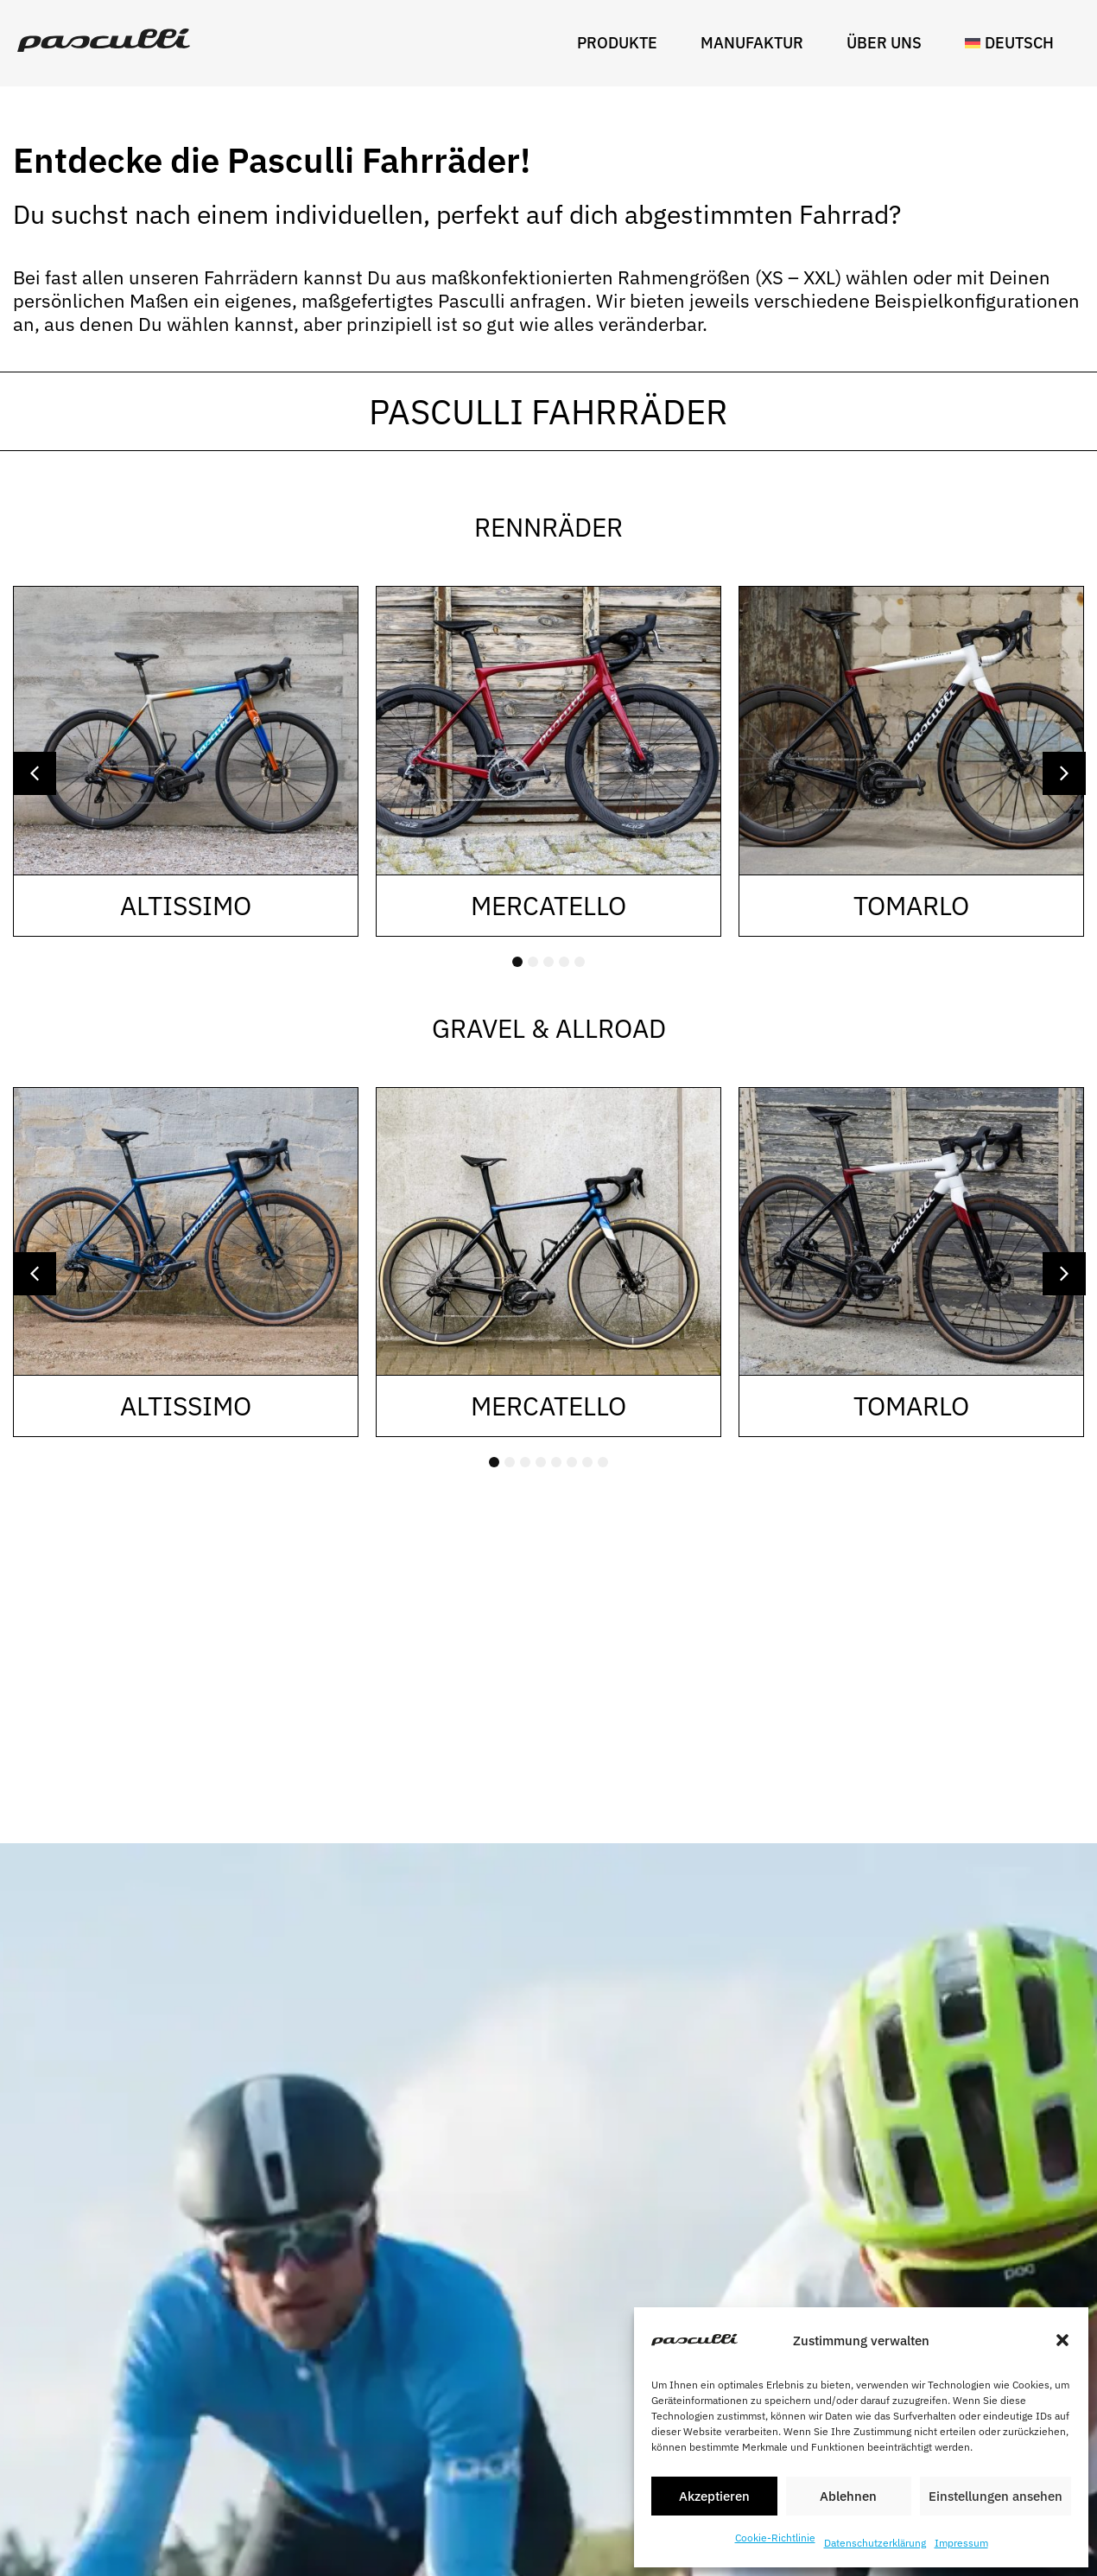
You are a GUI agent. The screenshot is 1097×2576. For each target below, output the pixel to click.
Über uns (888, 43)
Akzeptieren (714, 2496)
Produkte (621, 43)
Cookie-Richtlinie (775, 2537)
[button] (1062, 2340)
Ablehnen (848, 2496)
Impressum (961, 2542)
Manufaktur (756, 43)
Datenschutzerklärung (875, 2542)
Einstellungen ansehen (995, 2496)
